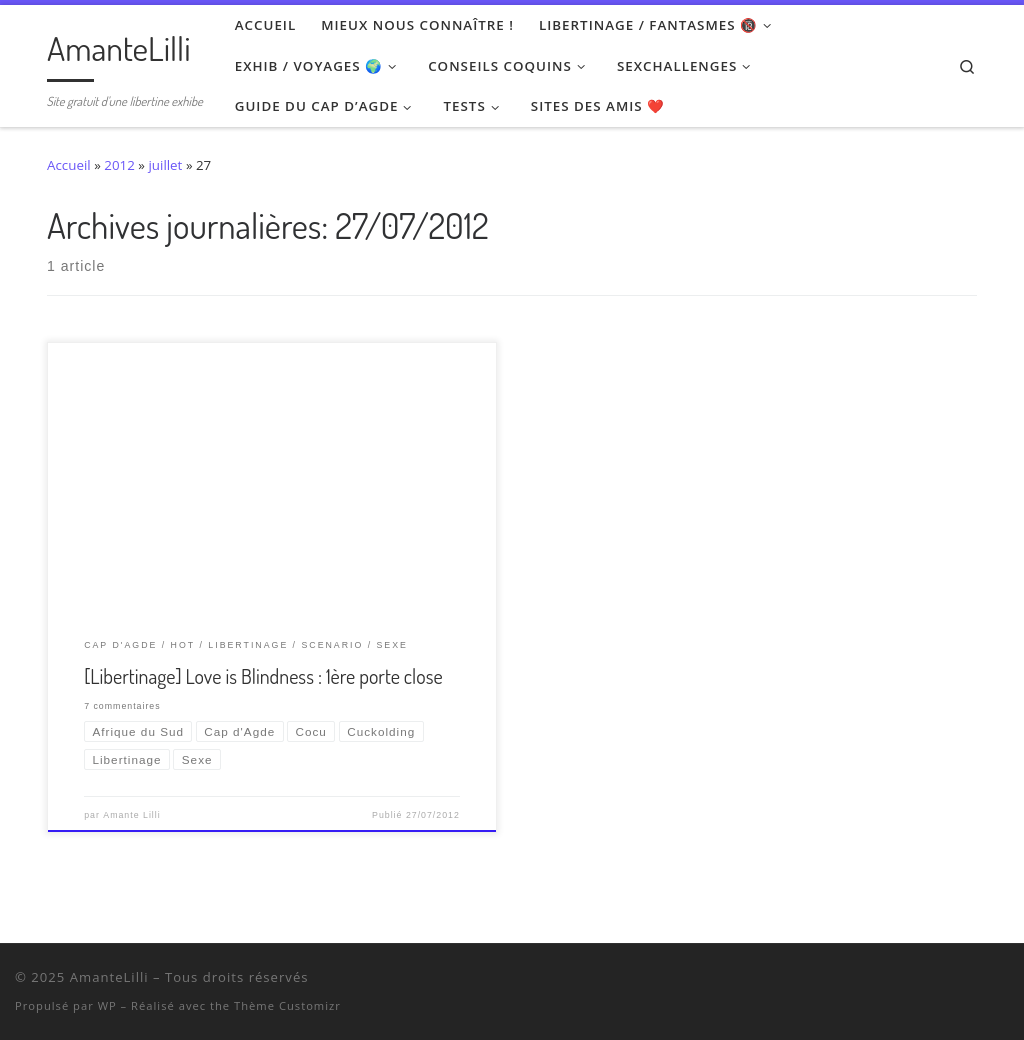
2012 (119, 165)
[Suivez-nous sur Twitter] (926, 981)
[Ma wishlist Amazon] (978, 981)
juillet (165, 165)
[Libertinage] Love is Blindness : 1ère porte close (263, 676)
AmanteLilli (109, 977)
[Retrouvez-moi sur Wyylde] (952, 981)
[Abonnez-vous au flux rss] (1004, 981)
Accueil (69, 165)
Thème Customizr (287, 1005)
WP (107, 1005)
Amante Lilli (131, 815)
